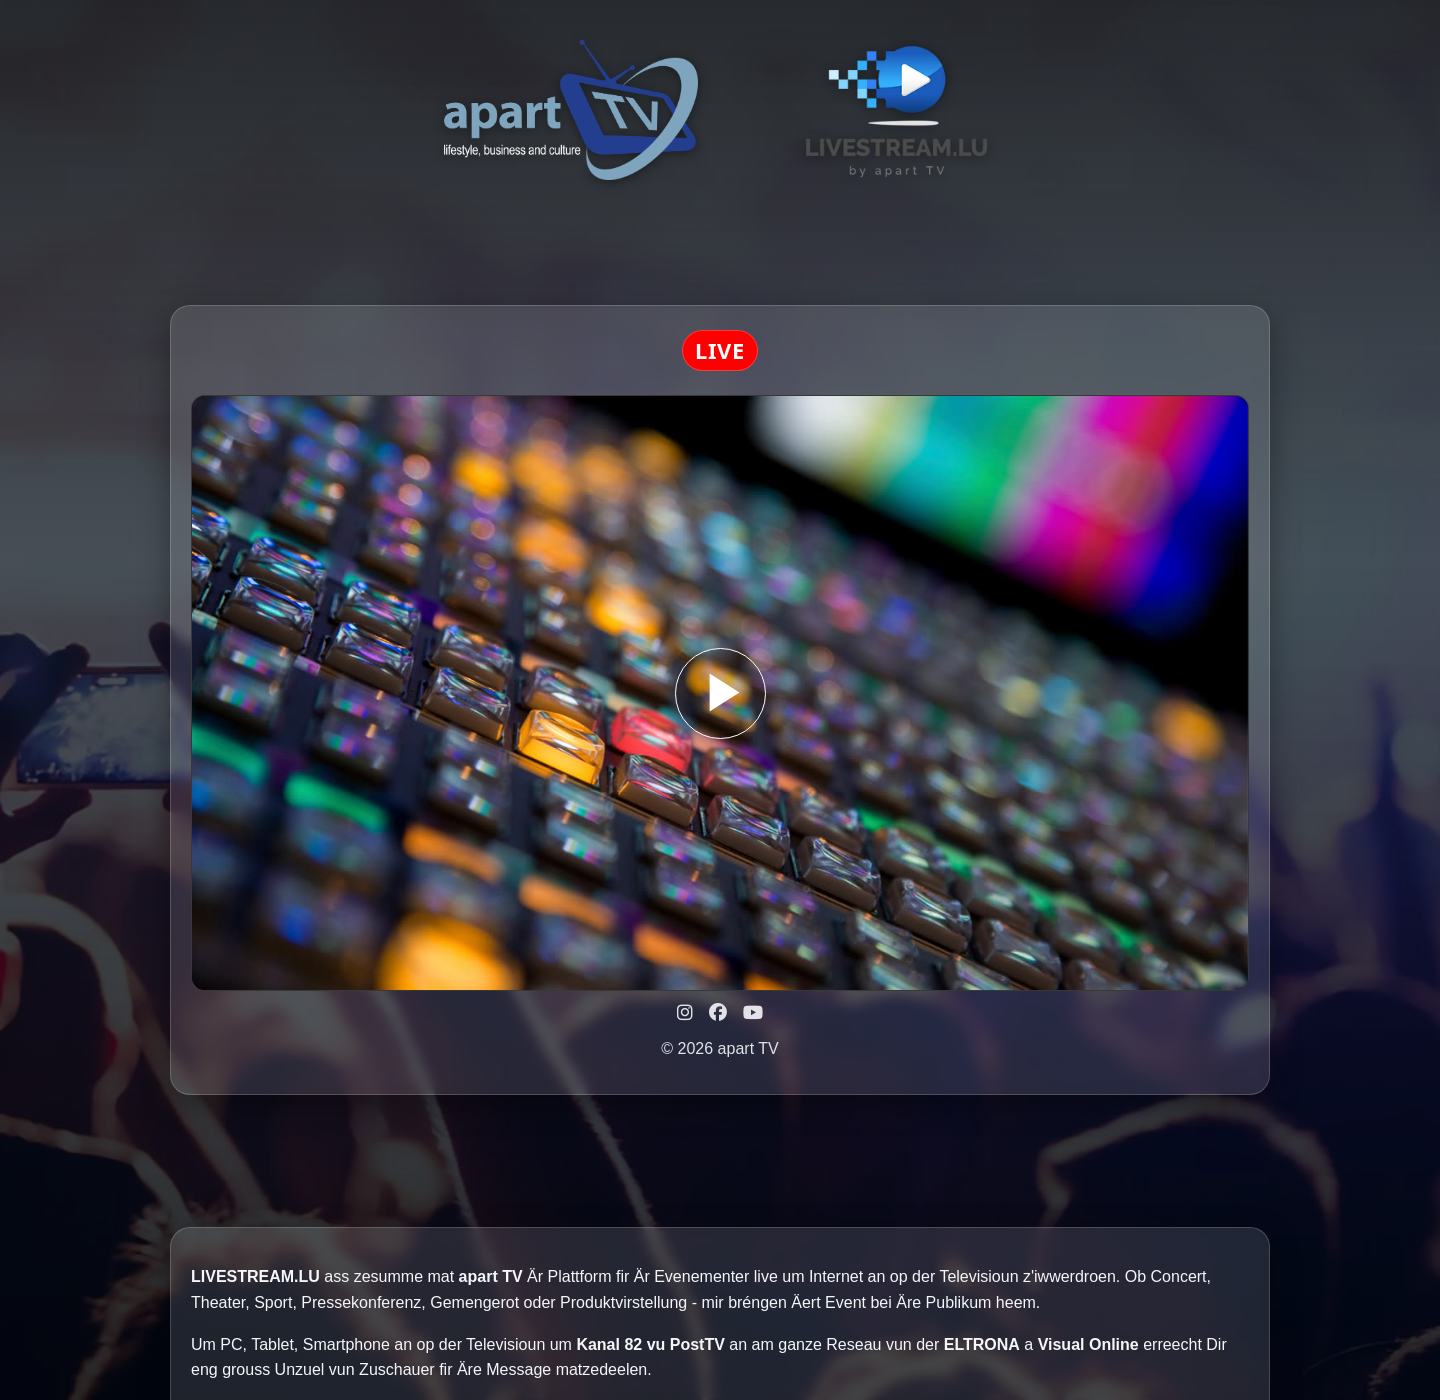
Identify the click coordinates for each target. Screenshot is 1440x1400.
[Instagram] (685, 1013)
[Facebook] (718, 1013)
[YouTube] (753, 1013)
